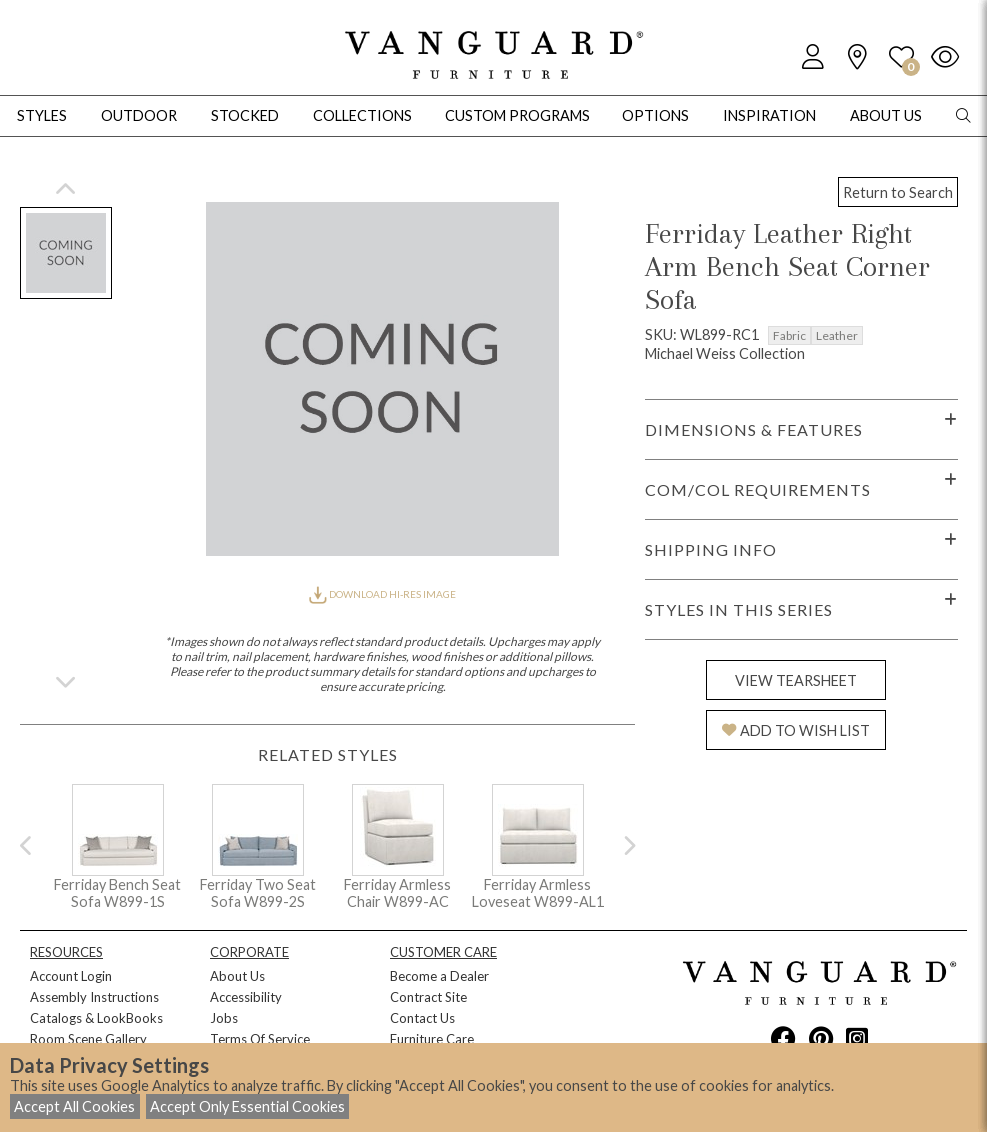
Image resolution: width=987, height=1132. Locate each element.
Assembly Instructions (94, 997)
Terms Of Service (260, 1039)
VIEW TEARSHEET (796, 680)
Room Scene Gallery (88, 1039)
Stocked (245, 115)
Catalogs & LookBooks (96, 1018)
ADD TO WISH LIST (796, 730)
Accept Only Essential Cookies (247, 1106)
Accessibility (246, 997)
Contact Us (422, 1018)
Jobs (224, 1018)
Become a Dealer (439, 976)
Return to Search (898, 192)
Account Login (71, 976)
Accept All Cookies (74, 1106)
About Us (237, 976)
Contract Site (428, 997)
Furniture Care (432, 1039)
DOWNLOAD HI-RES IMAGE (382, 594)
